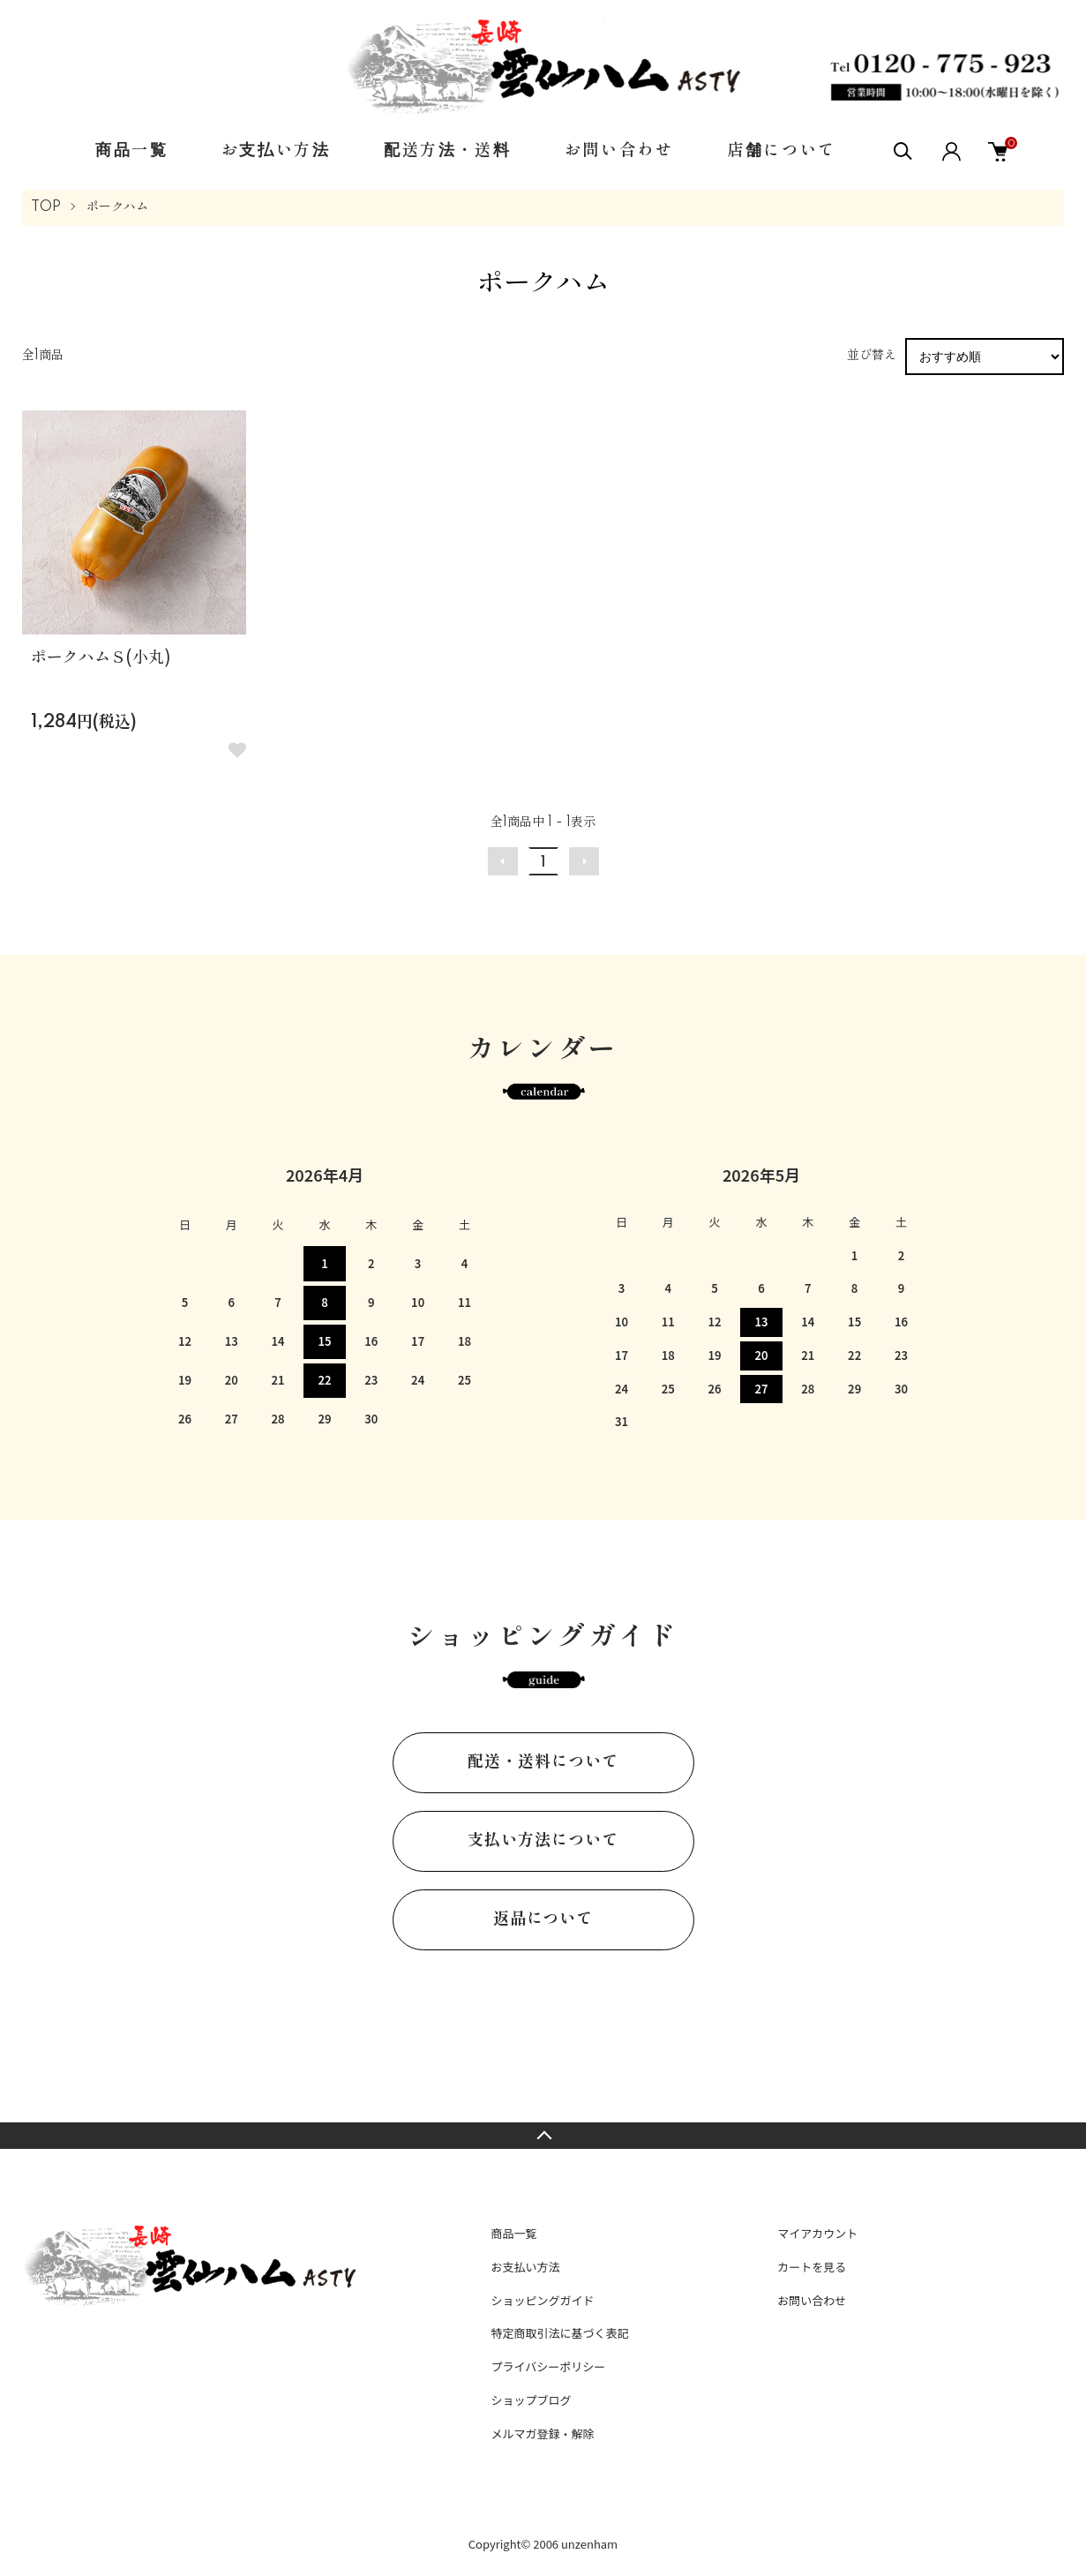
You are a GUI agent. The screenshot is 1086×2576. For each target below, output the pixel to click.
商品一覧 (132, 151)
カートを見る (811, 2266)
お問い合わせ (619, 151)
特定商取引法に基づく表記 (559, 2332)
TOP (46, 207)
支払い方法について (543, 1841)
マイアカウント (817, 2233)
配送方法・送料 (448, 151)
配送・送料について (543, 1762)
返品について (543, 1919)
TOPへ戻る (543, 2135)
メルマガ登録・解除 (542, 2433)
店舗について (781, 151)
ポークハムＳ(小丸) (100, 658)
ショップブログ (531, 2400)
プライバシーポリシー (548, 2366)
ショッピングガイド (542, 2300)
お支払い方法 (276, 151)
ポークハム (117, 207)
